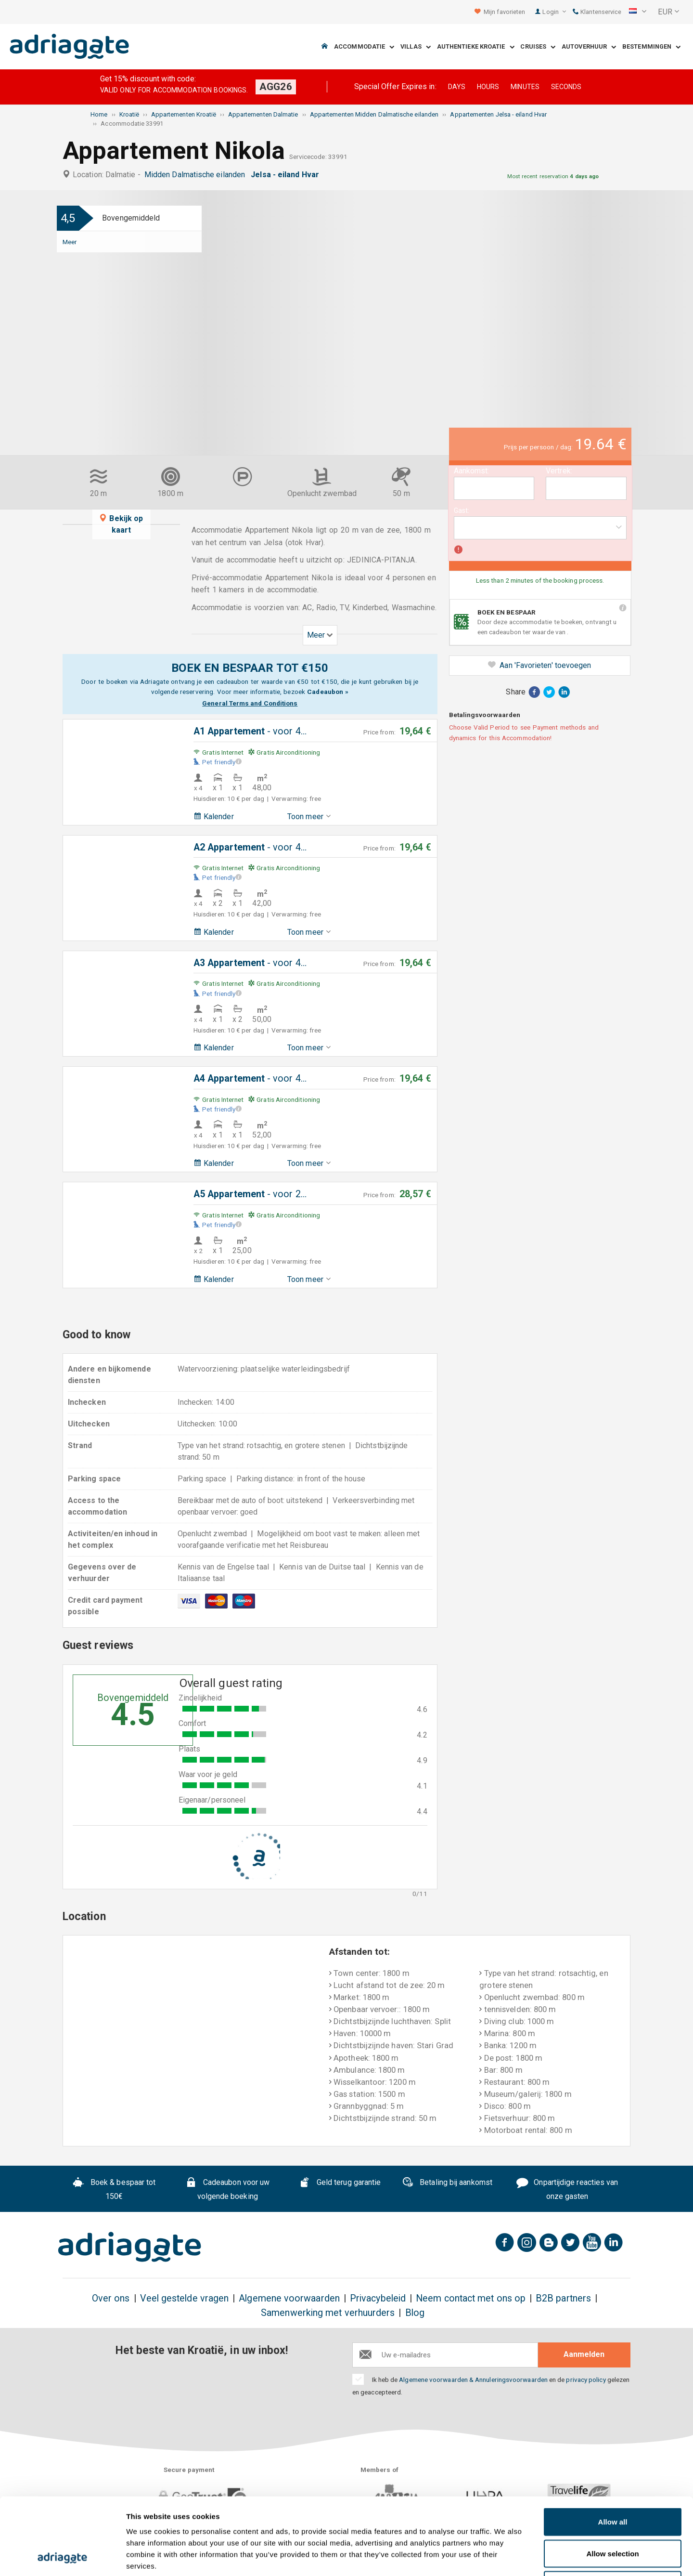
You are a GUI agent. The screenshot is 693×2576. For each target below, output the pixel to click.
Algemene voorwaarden (289, 2298)
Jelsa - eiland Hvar (287, 174)
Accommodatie (364, 47)
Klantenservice (597, 11)
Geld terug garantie (340, 2183)
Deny (613, 2513)
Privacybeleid (378, 2298)
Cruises (537, 47)
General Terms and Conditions (249, 703)
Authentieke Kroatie (475, 47)
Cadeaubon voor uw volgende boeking (227, 2189)
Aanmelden (584, 2354)
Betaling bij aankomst (447, 2183)
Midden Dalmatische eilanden (196, 174)
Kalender (213, 816)
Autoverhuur (589, 47)
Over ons (111, 2298)
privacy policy (585, 2379)
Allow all (613, 2449)
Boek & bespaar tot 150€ (114, 2189)
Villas (415, 47)
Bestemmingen (651, 47)
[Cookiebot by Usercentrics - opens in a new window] (62, 2557)
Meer (70, 242)
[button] (637, 12)
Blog (414, 2312)
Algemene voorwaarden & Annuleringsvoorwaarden (473, 2379)
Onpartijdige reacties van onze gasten (567, 2189)
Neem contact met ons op (471, 2298)
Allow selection (612, 2481)
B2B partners (563, 2298)
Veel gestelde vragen (184, 2298)
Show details (505, 2557)
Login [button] (554, 11)
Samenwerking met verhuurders (328, 2312)
